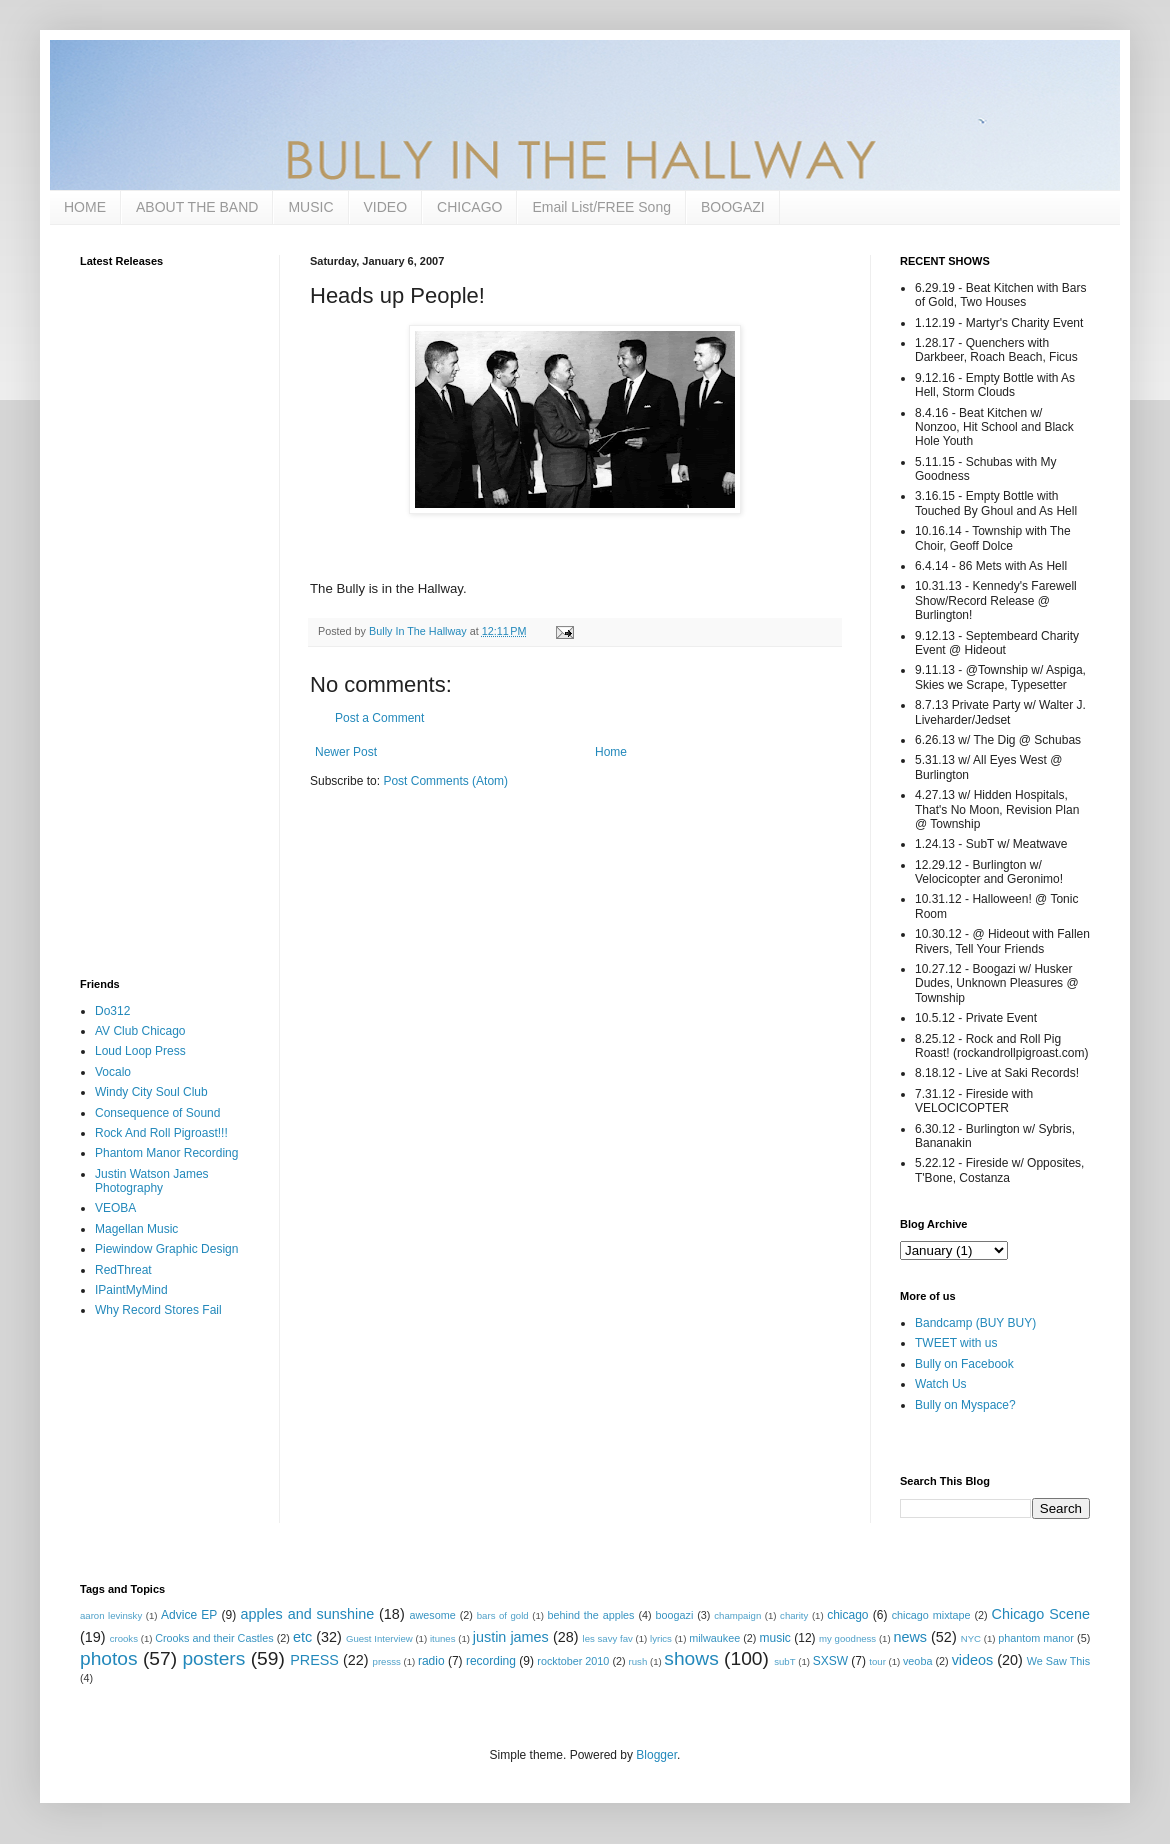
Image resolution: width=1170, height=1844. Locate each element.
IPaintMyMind (131, 1290)
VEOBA (115, 1208)
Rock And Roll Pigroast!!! (161, 1133)
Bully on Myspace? (965, 1405)
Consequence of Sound (157, 1113)
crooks (124, 1638)
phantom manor (1036, 1638)
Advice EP (189, 1615)
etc (302, 1637)
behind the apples (591, 1615)
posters (213, 1658)
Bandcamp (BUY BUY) (975, 1323)
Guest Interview (379, 1638)
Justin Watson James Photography (152, 1181)
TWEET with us (956, 1343)
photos (109, 1658)
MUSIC (310, 207)
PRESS (314, 1660)
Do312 (112, 1011)
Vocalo (113, 1072)
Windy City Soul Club (151, 1092)
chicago (847, 1615)
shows (691, 1658)
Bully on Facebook (964, 1364)
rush (638, 1661)
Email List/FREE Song (601, 207)
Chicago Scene (1041, 1614)
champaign (737, 1615)
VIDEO (386, 207)
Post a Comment (379, 718)
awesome (433, 1615)
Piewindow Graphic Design (166, 1249)
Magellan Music (136, 1229)
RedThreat (123, 1270)
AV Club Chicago (140, 1031)
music (775, 1638)
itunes (443, 1638)
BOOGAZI (733, 207)
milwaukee (714, 1638)
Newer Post (346, 752)
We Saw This (1058, 1661)
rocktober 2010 (573, 1661)
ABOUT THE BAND (197, 207)
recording (491, 1661)
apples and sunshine (307, 1614)
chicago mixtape (931, 1615)
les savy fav (608, 1638)
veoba (917, 1661)
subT (784, 1661)
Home (611, 752)
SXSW (830, 1661)
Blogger (656, 1755)
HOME (85, 207)
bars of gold (503, 1615)
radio (431, 1661)
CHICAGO (469, 207)
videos (973, 1660)
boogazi (675, 1615)
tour (877, 1661)
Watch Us (941, 1384)
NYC (971, 1638)
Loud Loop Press (140, 1051)
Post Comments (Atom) (445, 781)
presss (387, 1661)
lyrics (661, 1638)
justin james (511, 1637)
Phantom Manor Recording (166, 1153)
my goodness (847, 1638)
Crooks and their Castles (214, 1638)
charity (794, 1615)
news (910, 1637)
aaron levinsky (111, 1615)
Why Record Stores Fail (158, 1310)
